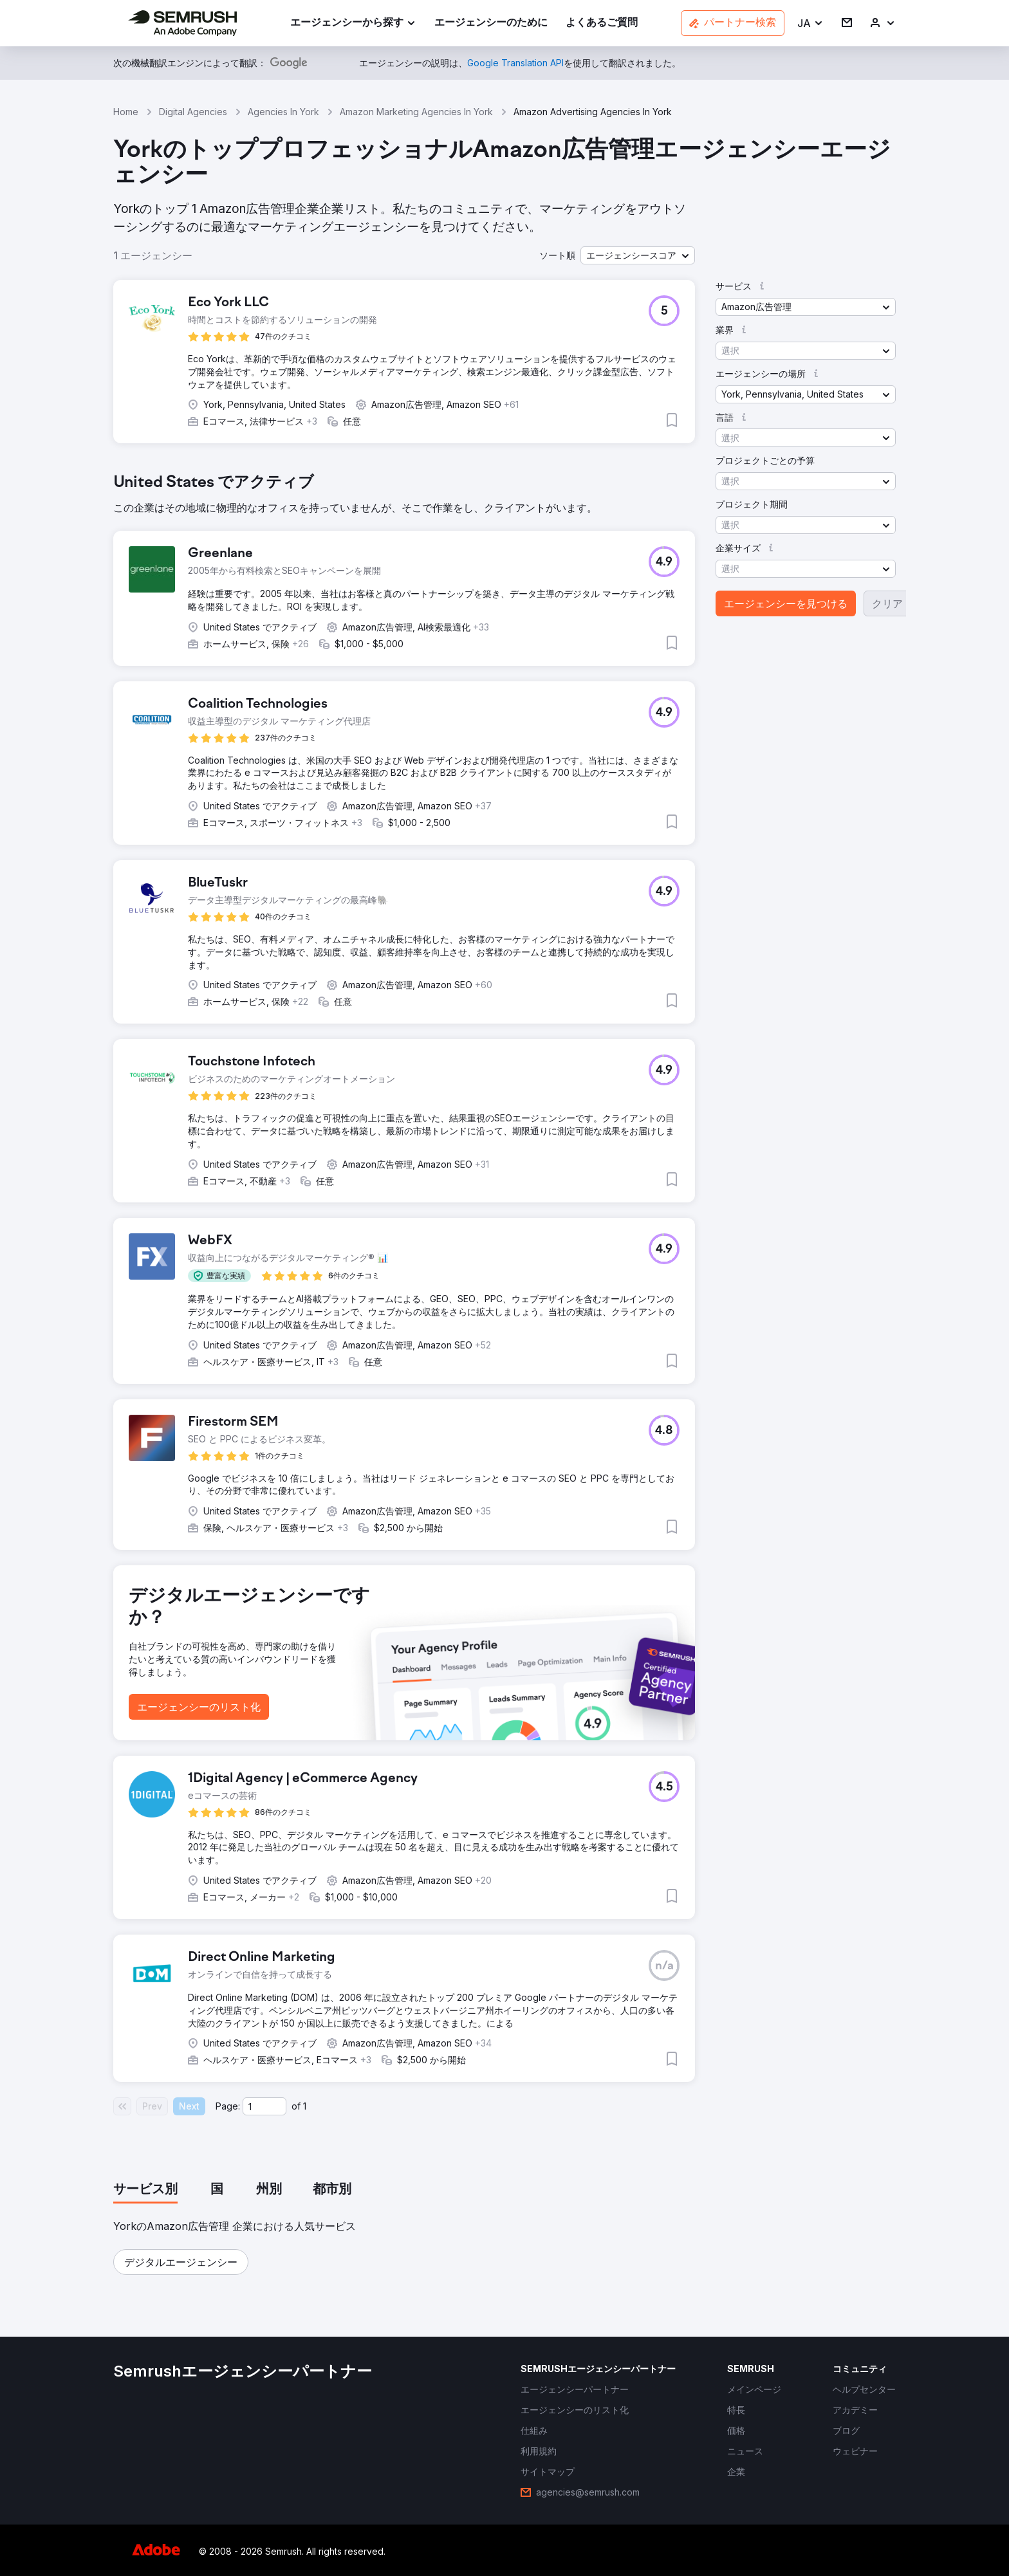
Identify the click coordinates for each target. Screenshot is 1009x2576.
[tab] (145, 2190)
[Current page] (264, 2106)
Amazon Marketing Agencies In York (416, 111)
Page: (228, 2106)
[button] (810, 23)
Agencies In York (283, 111)
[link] (491, 23)
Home (125, 111)
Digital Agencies (193, 111)
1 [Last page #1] (304, 2106)
